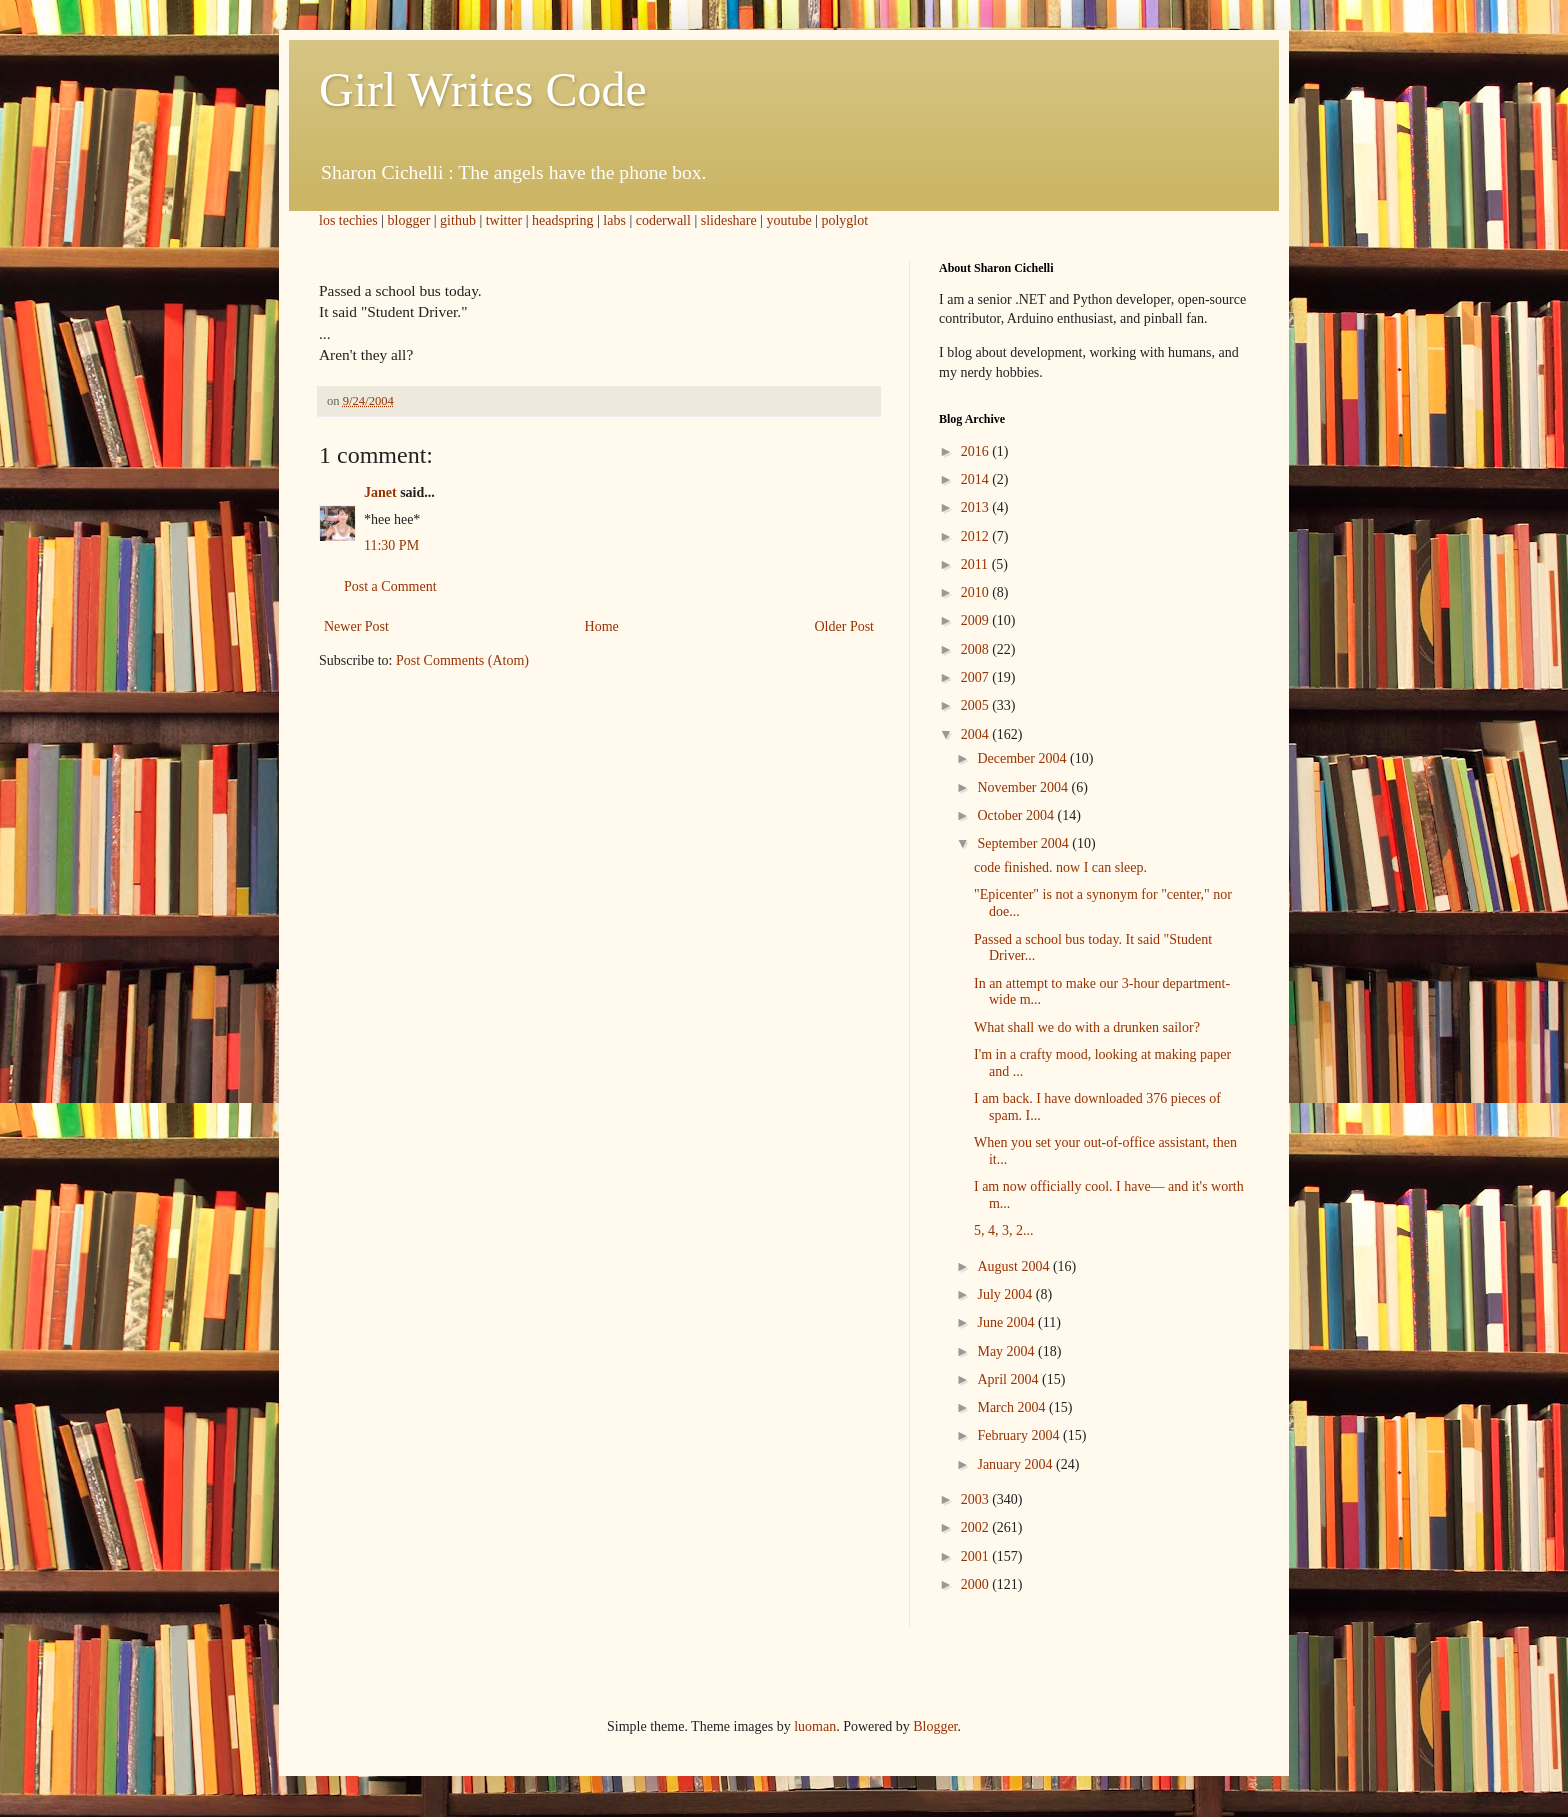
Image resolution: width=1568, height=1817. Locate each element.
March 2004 (1013, 1407)
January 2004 (1016, 1464)
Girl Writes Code (483, 89)
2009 (977, 620)
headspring (562, 220)
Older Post (845, 626)
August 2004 (1014, 1266)
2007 (977, 677)
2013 (977, 507)
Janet (380, 492)
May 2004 (1007, 1351)
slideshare (729, 220)
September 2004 (1024, 843)
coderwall (663, 220)
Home (602, 626)
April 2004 (1009, 1379)
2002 (977, 1527)
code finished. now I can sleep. (1060, 867)
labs (614, 220)
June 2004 (1007, 1322)
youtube (789, 220)
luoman (815, 1726)
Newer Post (356, 626)
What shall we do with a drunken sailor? (1087, 1027)
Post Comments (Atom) (462, 660)
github (458, 220)
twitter (504, 220)
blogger (409, 220)
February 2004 (1020, 1435)
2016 (977, 451)
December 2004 (1023, 758)
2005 (977, 705)
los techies (348, 220)
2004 (977, 734)
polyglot (844, 220)
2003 (977, 1499)
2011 (976, 564)
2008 (977, 649)
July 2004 (1006, 1294)
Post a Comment (390, 586)
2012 (977, 536)
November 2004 (1024, 787)
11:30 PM (391, 545)
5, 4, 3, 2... (1004, 1230)
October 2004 (1017, 815)
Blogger (935, 1726)
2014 (977, 479)
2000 (977, 1584)
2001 (977, 1556)
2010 (977, 592)
